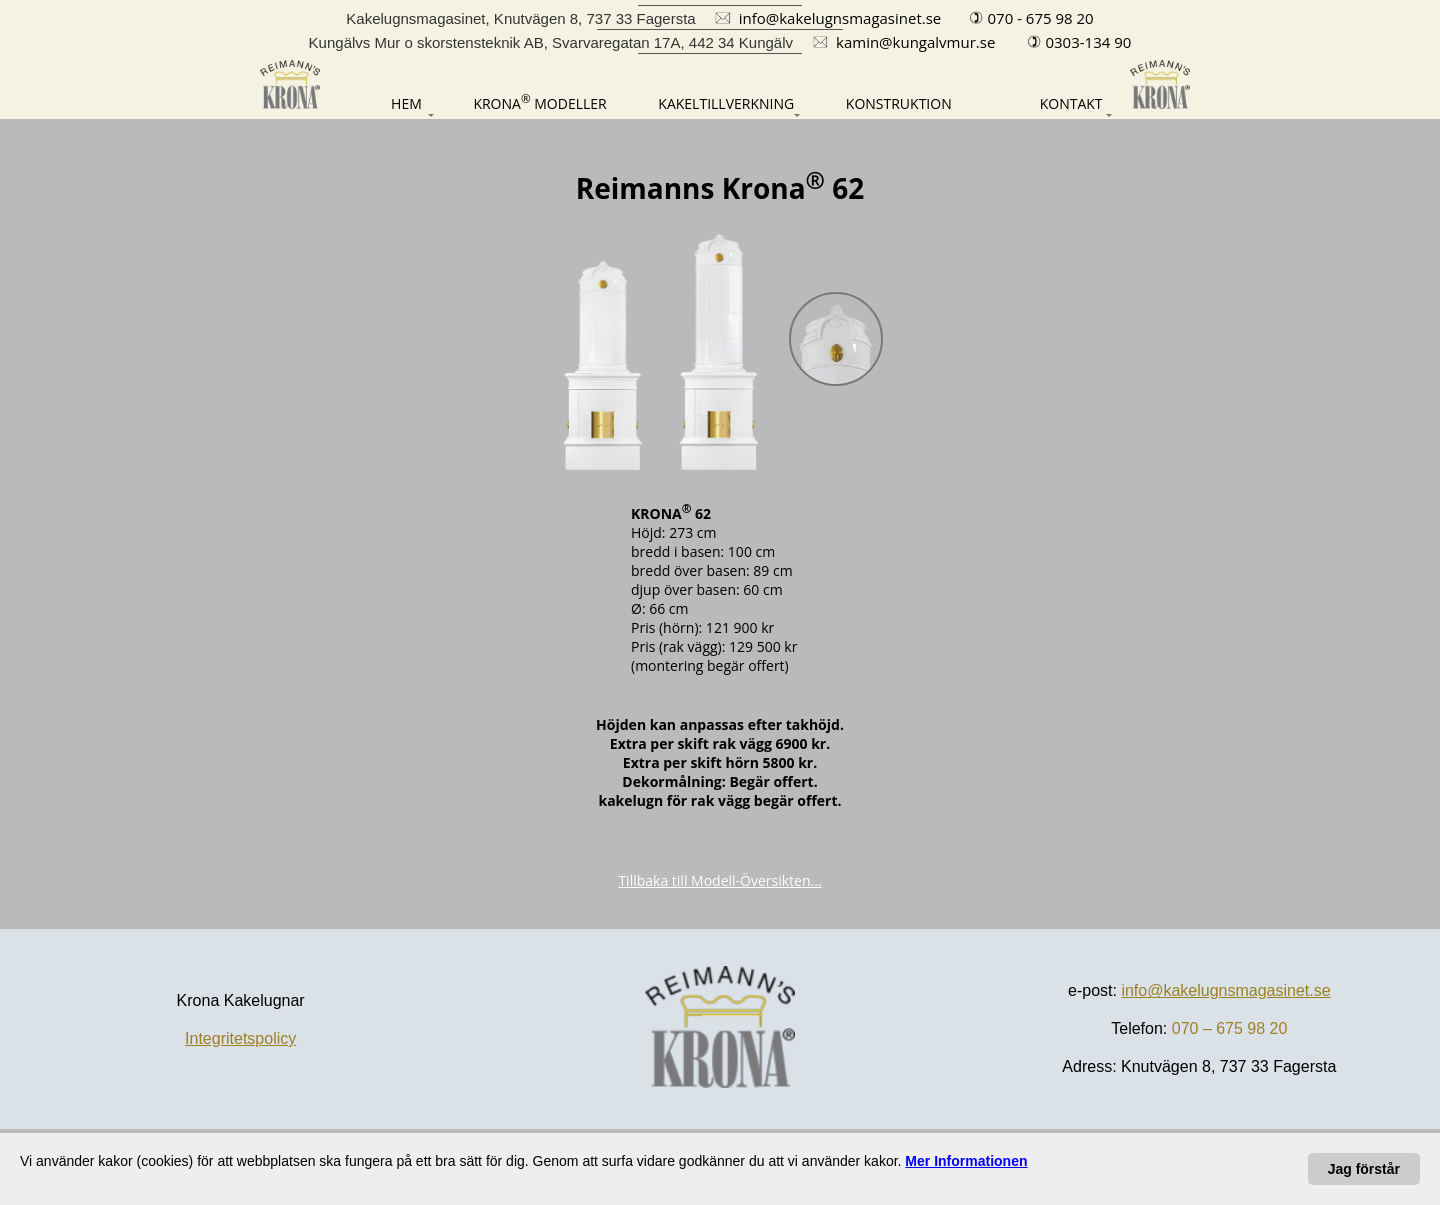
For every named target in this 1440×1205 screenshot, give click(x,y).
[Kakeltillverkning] (726, 104)
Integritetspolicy (240, 1038)
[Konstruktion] (899, 104)
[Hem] (384, 104)
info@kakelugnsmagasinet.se (1225, 990)
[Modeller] (539, 101)
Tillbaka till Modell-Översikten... (719, 880)
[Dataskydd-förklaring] (966, 1161)
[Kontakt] (1052, 104)
